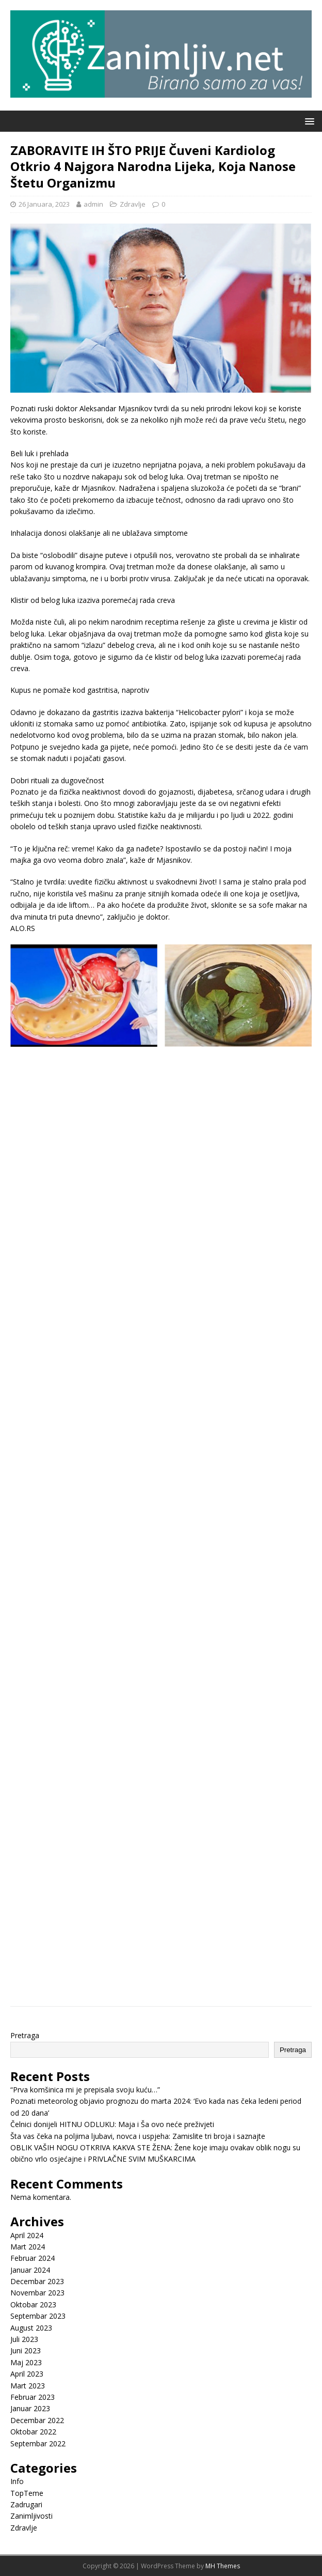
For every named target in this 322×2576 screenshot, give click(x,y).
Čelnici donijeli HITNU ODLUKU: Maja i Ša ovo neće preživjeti (112, 2124)
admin (93, 204)
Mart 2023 (27, 2386)
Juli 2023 (24, 2339)
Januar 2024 (30, 2270)
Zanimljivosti (31, 2516)
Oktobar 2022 (33, 2432)
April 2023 (26, 2374)
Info (17, 2481)
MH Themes (222, 2566)
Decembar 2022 (37, 2420)
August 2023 (31, 2328)
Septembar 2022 (38, 2443)
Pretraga (24, 2035)
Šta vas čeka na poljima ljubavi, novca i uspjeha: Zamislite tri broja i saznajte (137, 2136)
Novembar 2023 (37, 2293)
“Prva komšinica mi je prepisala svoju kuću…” (85, 2089)
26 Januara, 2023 (44, 204)
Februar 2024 (32, 2258)
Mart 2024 (27, 2247)
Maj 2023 (26, 2362)
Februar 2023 (32, 2397)
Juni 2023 (25, 2350)
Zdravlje (133, 204)
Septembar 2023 (38, 2316)
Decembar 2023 (37, 2281)
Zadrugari (26, 2504)
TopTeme (26, 2493)
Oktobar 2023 (33, 2304)
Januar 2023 (30, 2408)
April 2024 (26, 2235)
